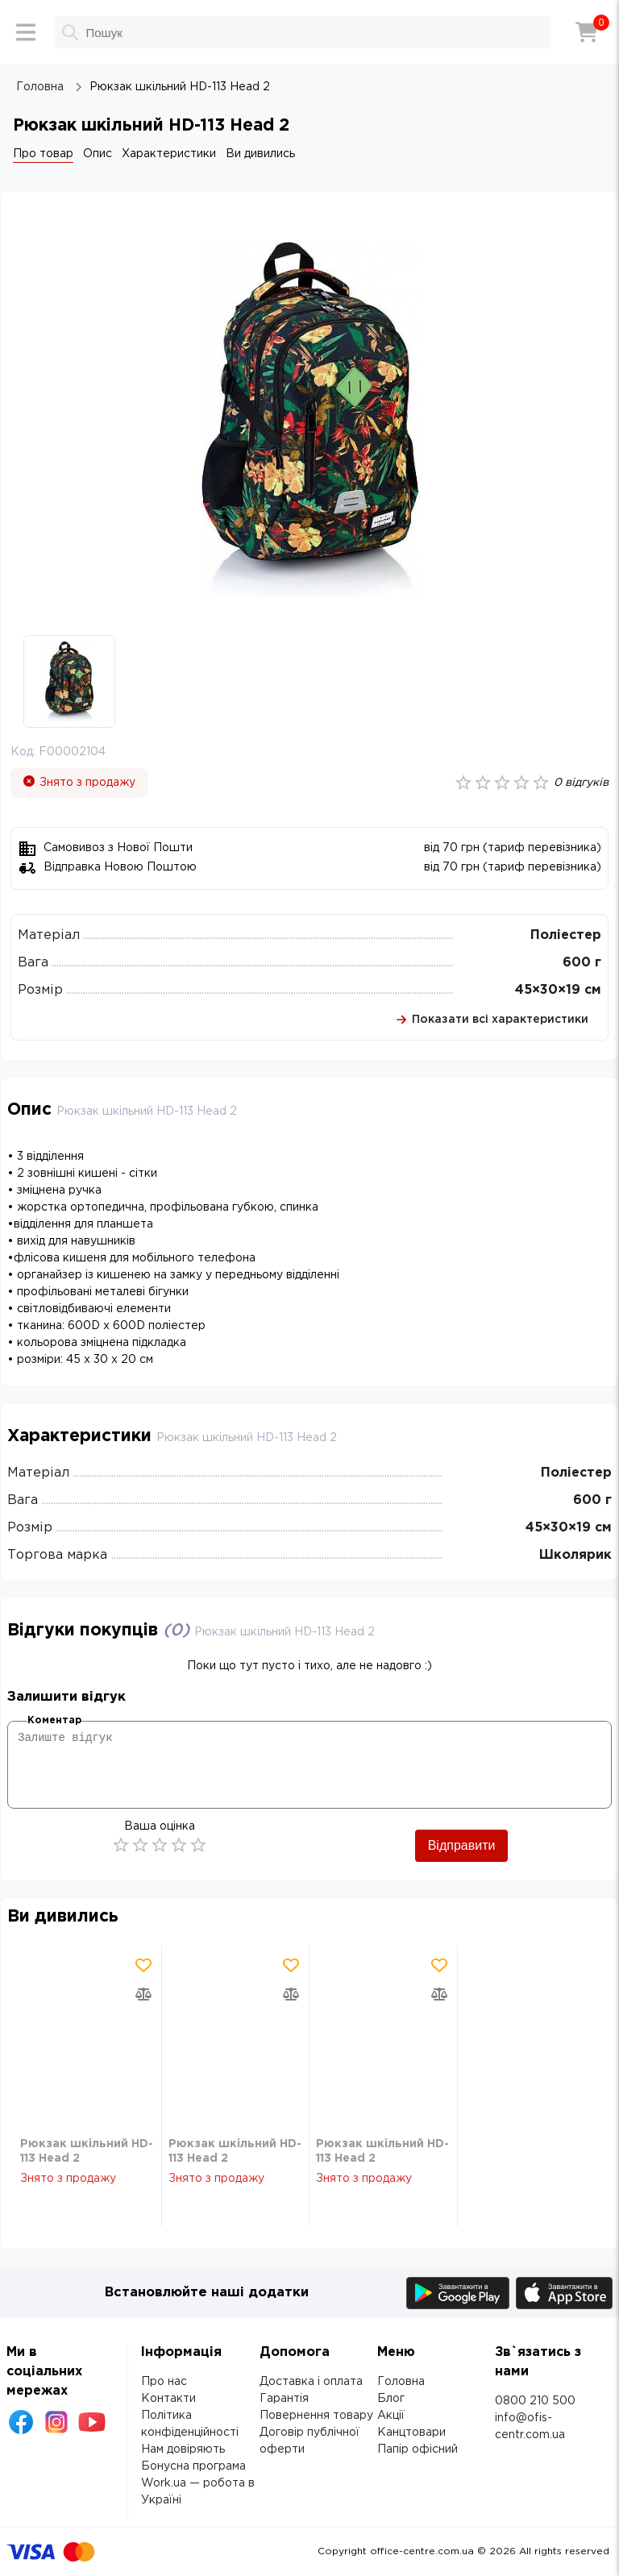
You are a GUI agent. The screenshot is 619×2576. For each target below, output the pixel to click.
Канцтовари (411, 2432)
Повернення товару (316, 2415)
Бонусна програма (193, 2466)
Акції (391, 2415)
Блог (391, 2399)
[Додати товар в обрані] (143, 1965)
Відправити (462, 1845)
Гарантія (284, 2399)
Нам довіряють (183, 2449)
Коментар (54, 1720)
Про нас (164, 2382)
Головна (401, 2382)
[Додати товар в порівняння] (143, 1994)
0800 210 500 (535, 2401)
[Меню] (25, 32)
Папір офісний (417, 2449)
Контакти (168, 2399)
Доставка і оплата (311, 2382)
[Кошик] (586, 32)
